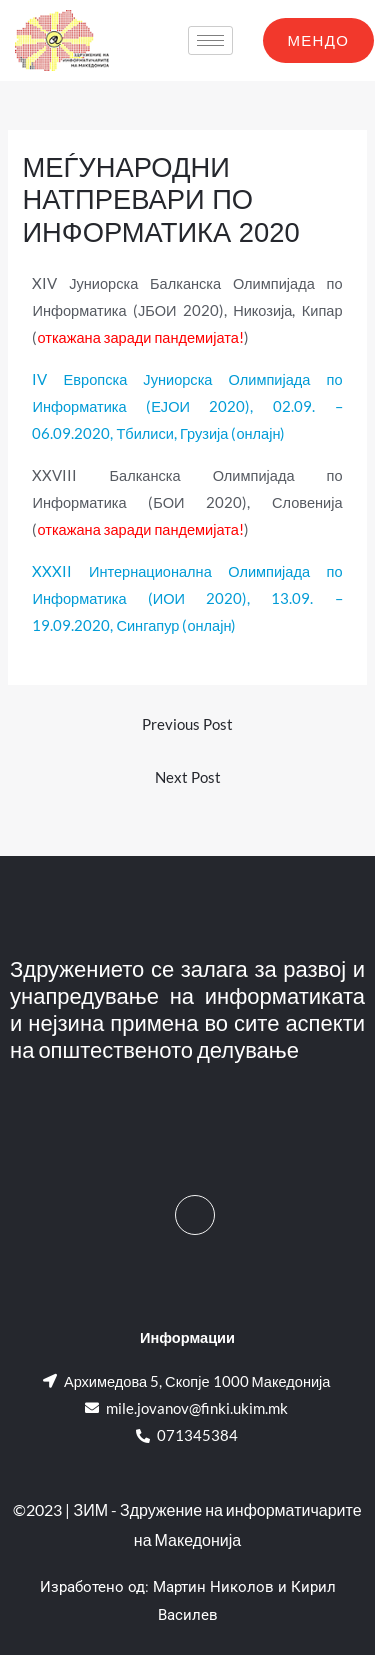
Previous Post (187, 724)
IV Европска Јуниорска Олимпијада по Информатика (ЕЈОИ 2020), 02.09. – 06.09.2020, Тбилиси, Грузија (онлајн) (187, 406)
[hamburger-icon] (210, 40)
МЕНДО (319, 40)
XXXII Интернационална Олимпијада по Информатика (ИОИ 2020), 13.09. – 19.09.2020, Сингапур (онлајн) (187, 598)
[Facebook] (195, 1215)
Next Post (188, 777)
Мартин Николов (213, 1587)
